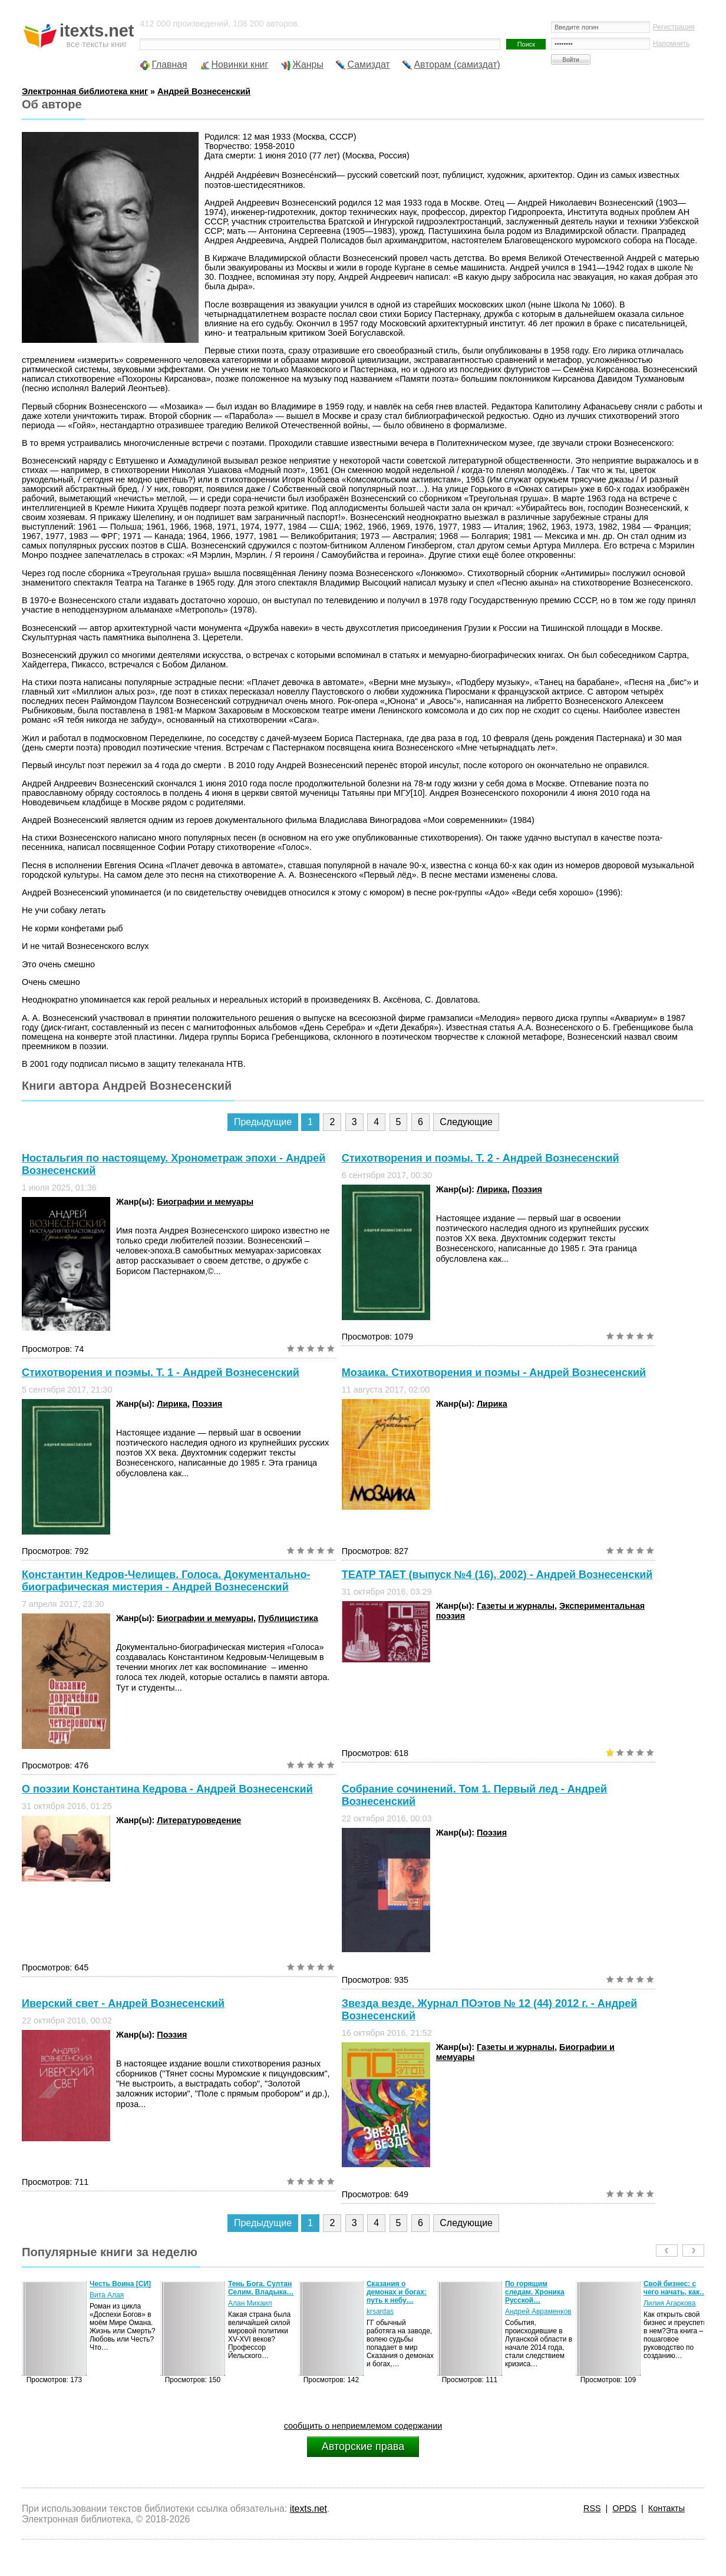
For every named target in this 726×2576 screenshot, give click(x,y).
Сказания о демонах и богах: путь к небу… (397, 2292)
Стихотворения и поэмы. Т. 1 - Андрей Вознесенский (160, 1372)
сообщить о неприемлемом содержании (363, 2425)
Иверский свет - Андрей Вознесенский (123, 2003)
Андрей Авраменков (538, 2311)
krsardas (380, 2311)
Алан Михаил (250, 2303)
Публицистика (288, 1618)
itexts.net (308, 2509)
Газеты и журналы (516, 1606)
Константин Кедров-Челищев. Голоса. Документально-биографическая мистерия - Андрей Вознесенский (166, 1581)
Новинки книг (240, 64)
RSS (592, 2508)
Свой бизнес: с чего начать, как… (675, 2288)
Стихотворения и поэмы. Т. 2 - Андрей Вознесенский (480, 1158)
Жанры (308, 64)
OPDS (624, 2508)
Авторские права (363, 2446)
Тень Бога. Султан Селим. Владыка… (260, 2288)
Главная (169, 64)
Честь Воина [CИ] (120, 2284)
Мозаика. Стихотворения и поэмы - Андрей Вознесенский (494, 1372)
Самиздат (369, 64)
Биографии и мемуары (205, 1201)
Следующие (466, 1122)
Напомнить (671, 43)
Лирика (492, 1189)
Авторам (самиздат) (457, 64)
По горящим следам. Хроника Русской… (535, 2292)
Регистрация (674, 27)
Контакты (666, 2508)
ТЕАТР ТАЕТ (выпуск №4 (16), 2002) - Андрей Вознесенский (497, 1574)
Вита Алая (107, 2295)
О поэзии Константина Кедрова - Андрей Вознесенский (167, 1789)
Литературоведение (199, 1820)
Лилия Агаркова (670, 2303)
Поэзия (527, 1189)
